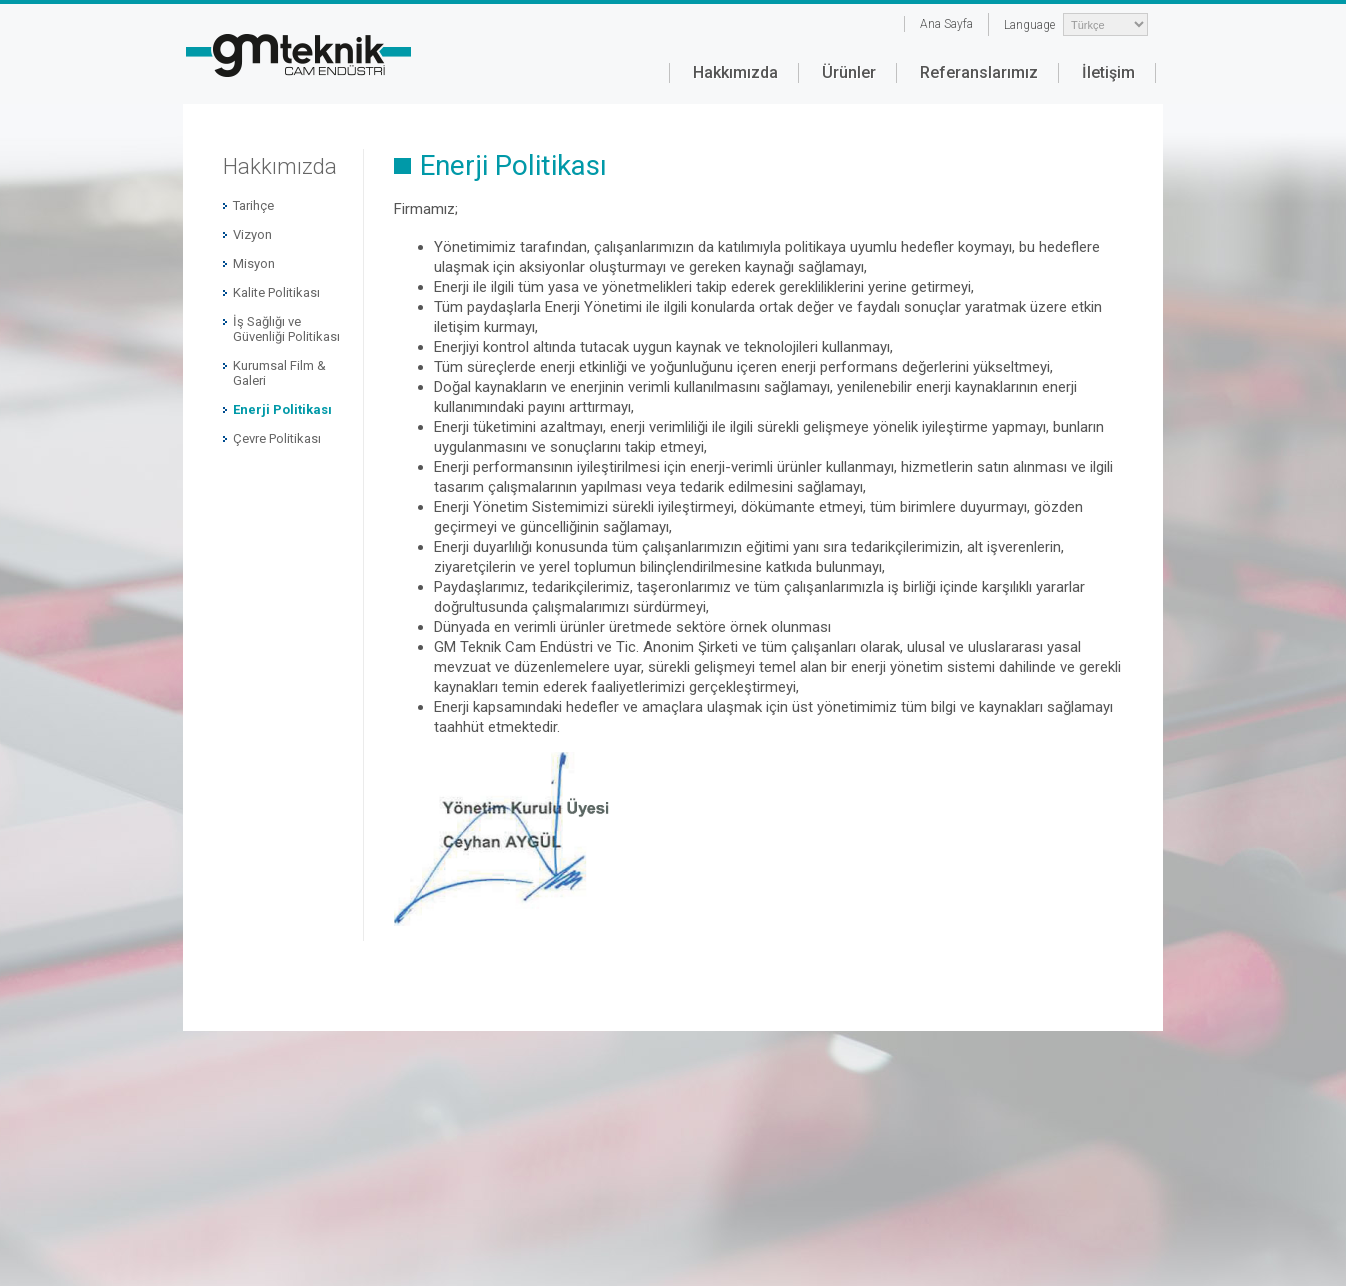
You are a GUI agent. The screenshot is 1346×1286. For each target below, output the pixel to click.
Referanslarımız (979, 72)
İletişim (1108, 72)
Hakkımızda (735, 72)
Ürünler (849, 72)
